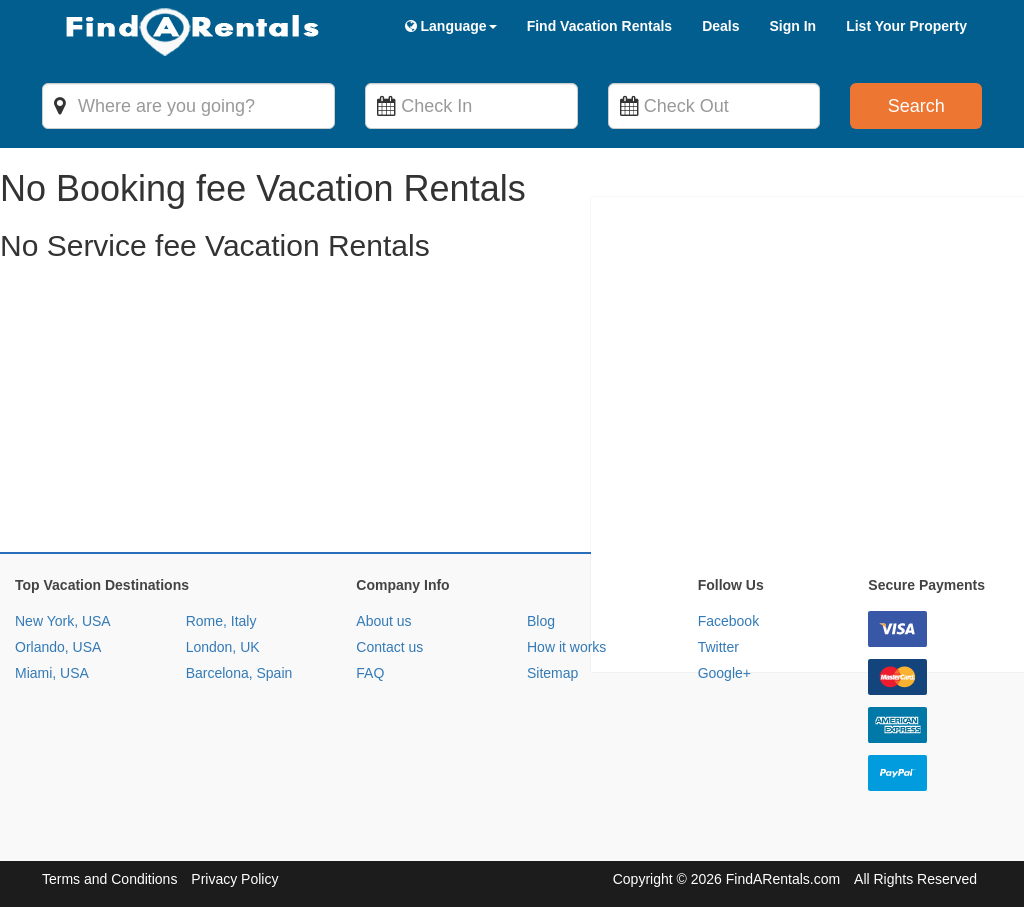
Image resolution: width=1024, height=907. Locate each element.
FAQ (370, 673)
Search (916, 106)
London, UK (223, 647)
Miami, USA (52, 673)
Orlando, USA (58, 647)
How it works (566, 647)
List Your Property (906, 26)
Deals (720, 26)
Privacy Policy (234, 879)
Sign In (792, 26)
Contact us (389, 647)
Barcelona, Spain (239, 673)
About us (383, 621)
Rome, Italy (221, 621)
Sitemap (552, 673)
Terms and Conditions (109, 879)
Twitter (718, 647)
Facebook (728, 621)
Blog (541, 621)
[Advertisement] (512, 412)
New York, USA (63, 621)
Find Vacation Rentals (599, 26)
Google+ (724, 673)
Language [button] (451, 26)
